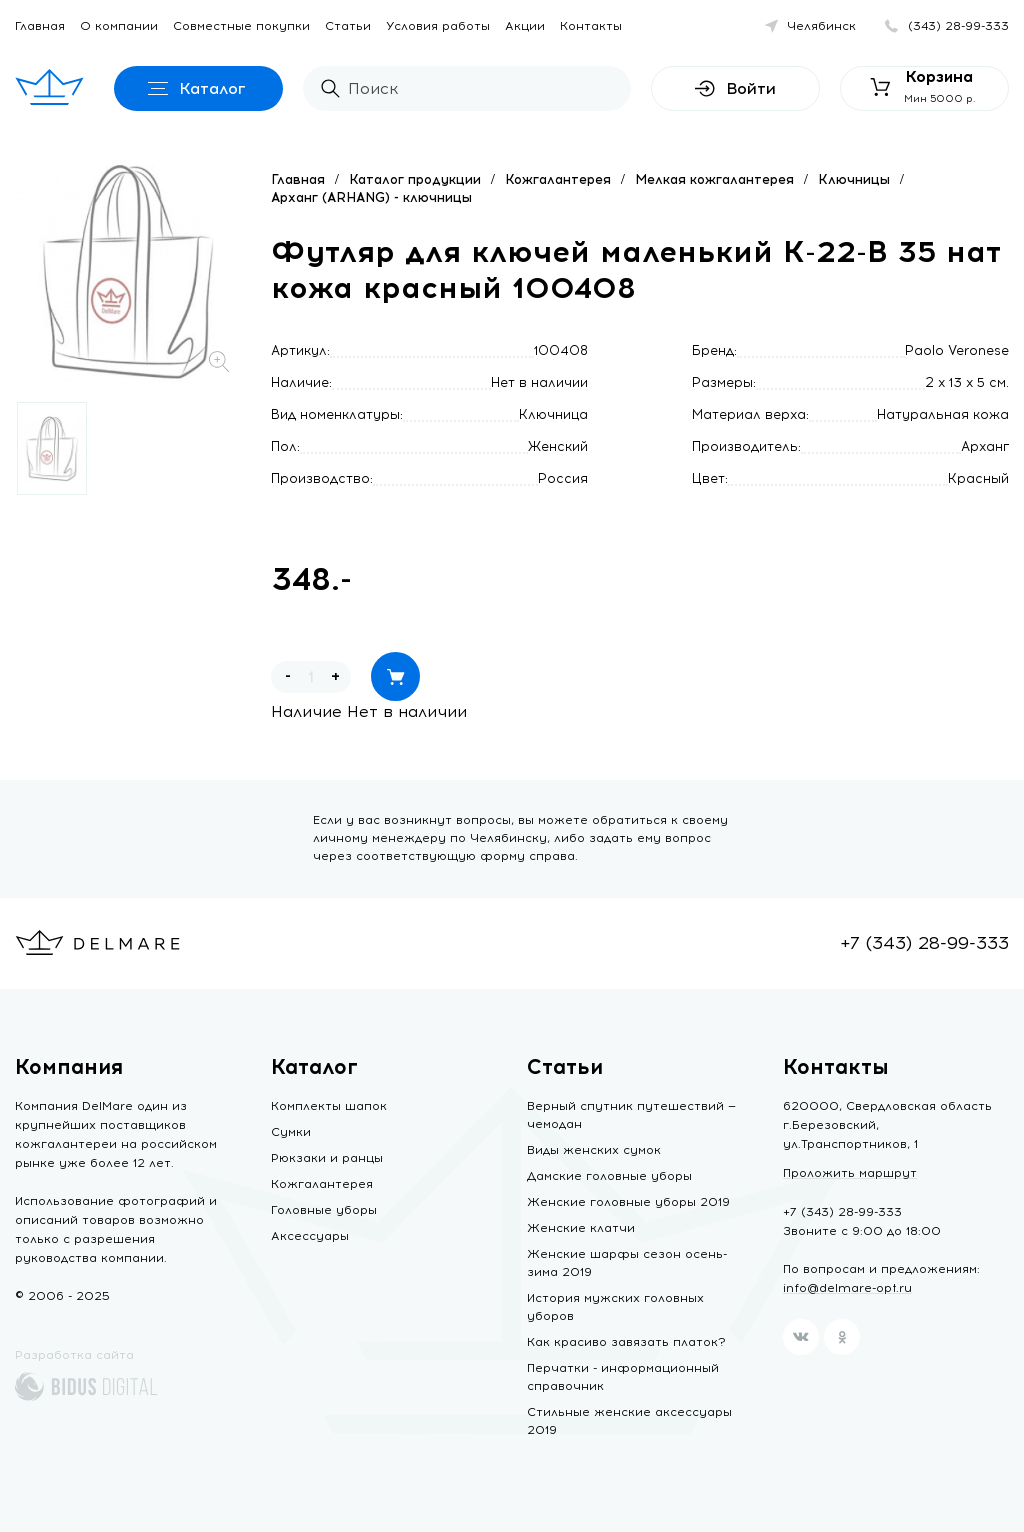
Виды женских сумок (594, 1150)
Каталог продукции (415, 179)
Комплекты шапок (329, 1106)
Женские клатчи (581, 1228)
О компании (119, 26)
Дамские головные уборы (609, 1176)
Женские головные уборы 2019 (628, 1202)
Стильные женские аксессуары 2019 (629, 1421)
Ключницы (854, 179)
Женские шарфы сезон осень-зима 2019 (627, 1263)
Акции (525, 26)
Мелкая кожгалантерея (714, 179)
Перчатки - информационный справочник (623, 1377)
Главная (40, 26)
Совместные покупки (241, 26)
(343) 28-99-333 (958, 26)
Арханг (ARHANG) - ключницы (371, 197)
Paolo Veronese (957, 350)
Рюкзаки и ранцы (327, 1158)
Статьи (348, 26)
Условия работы (438, 26)
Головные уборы (324, 1210)
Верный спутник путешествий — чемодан (631, 1115)
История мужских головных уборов (615, 1307)
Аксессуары (310, 1236)
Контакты (591, 26)
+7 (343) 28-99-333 (924, 943)
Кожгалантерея (558, 179)
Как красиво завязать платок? (626, 1342)
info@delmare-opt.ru (847, 1288)
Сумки (291, 1132)
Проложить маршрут (850, 1173)
